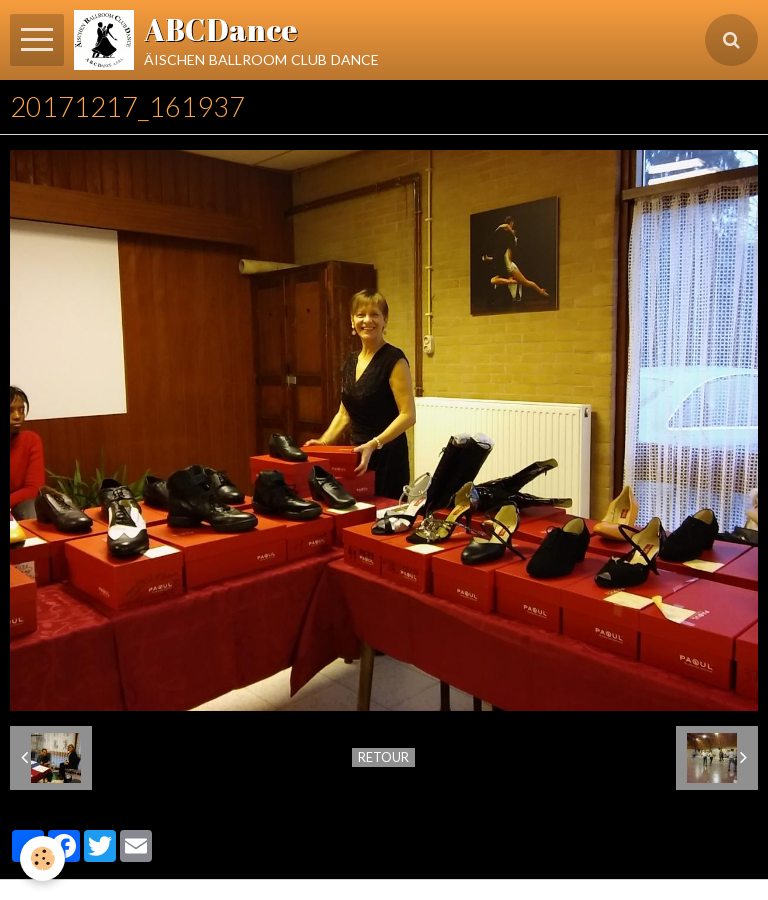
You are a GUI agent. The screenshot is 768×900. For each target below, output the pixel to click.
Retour (383, 757)
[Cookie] (42, 858)
